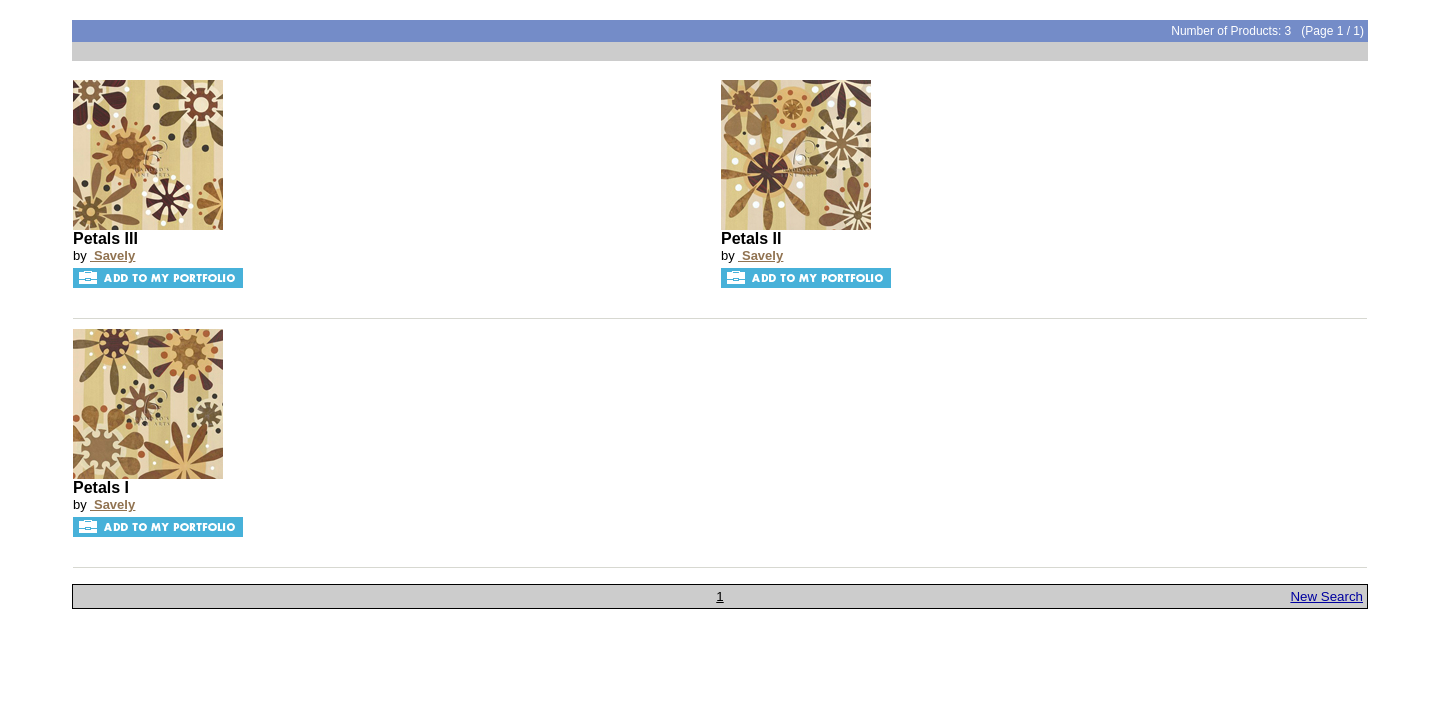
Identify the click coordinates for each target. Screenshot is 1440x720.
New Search (1326, 596)
